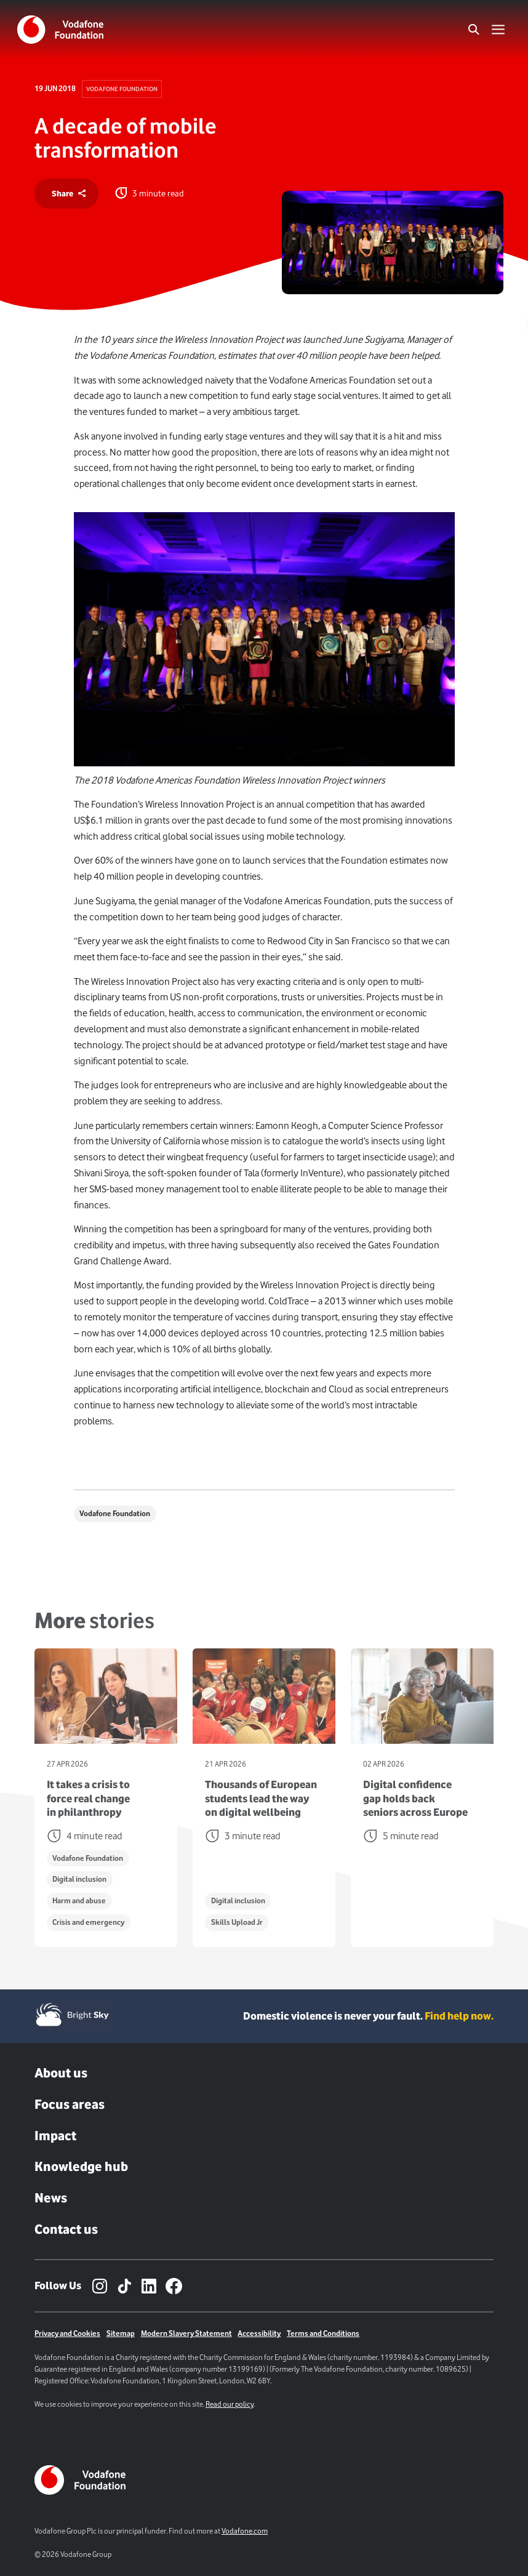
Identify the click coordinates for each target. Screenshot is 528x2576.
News (50, 2197)
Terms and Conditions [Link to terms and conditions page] (323, 2333)
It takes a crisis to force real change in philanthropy (88, 1798)
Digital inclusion (79, 1879)
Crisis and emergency (88, 1922)
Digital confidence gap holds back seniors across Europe (415, 1798)
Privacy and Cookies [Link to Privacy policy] (67, 2333)
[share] (66, 194)
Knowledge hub (81, 2166)
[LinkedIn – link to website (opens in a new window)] (149, 2286)
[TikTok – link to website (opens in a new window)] (124, 2286)
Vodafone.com (245, 2530)
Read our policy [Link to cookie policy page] (230, 2404)
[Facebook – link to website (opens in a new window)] (173, 2286)
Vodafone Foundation (122, 88)
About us (60, 2072)
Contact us (66, 2229)
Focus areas (69, 2104)
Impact (55, 2135)
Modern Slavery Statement (186, 2333)
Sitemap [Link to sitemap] (120, 2333)
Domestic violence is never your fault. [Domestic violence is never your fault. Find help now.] (368, 2016)
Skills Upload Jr (237, 1922)
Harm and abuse (79, 1900)
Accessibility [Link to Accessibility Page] (259, 2333)
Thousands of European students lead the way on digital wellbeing (261, 1798)
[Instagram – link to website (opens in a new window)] (100, 2286)
